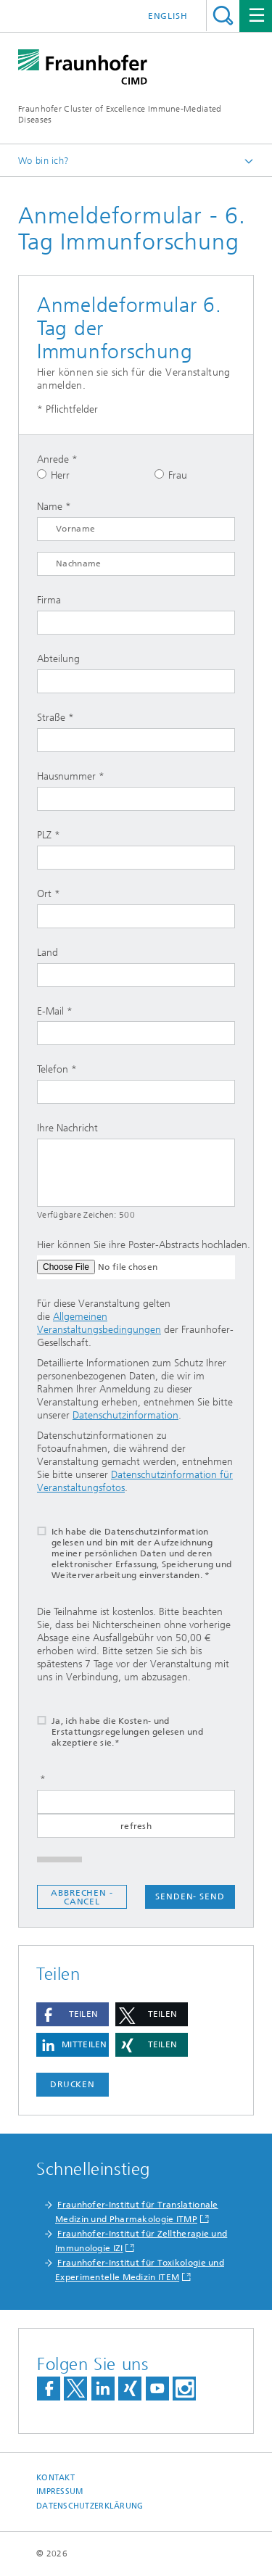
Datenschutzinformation (125, 1415)
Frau (170, 475)
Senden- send (190, 1896)
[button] (72, 2014)
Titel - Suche (223, 15)
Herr (53, 475)
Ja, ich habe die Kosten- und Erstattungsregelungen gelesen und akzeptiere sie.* (111, 1732)
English (168, 16)
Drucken (72, 2084)
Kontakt (55, 2477)
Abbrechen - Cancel (82, 1897)
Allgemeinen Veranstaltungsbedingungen (99, 1323)
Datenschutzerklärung (90, 2506)
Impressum (59, 2491)
